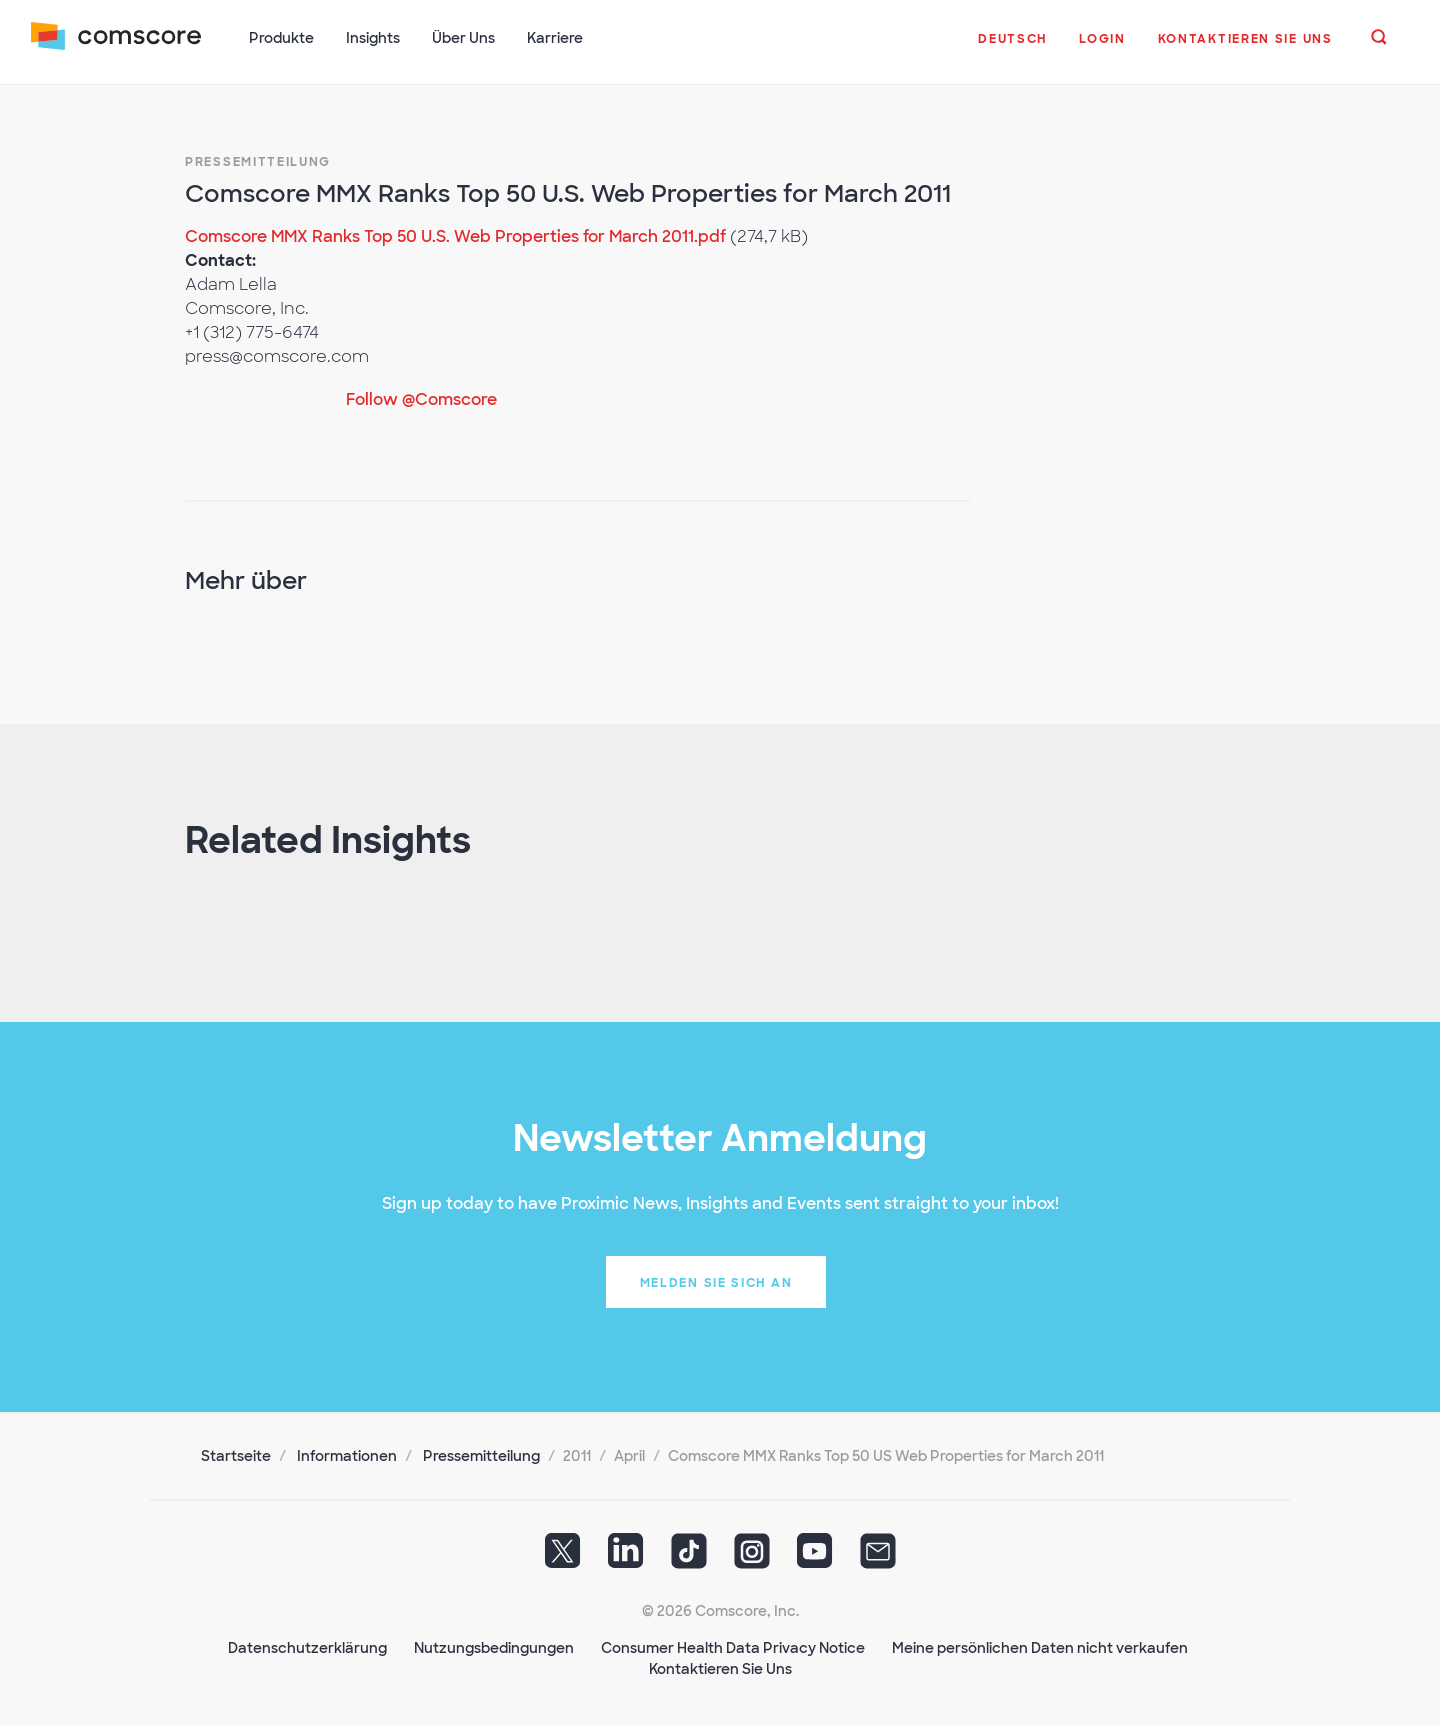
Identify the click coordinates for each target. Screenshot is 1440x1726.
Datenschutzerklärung (307, 1646)
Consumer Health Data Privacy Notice (733, 1646)
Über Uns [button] (464, 38)
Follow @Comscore (421, 397)
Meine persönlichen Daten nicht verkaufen (1040, 1646)
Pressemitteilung (258, 160)
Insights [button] (374, 38)
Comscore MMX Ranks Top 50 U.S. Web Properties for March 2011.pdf (455, 234)
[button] (1012, 49)
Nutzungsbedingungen (494, 1646)
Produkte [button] (282, 38)
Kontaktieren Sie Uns (720, 1667)
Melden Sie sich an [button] (716, 1281)
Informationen (347, 1454)
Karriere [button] (556, 38)
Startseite (236, 1454)
